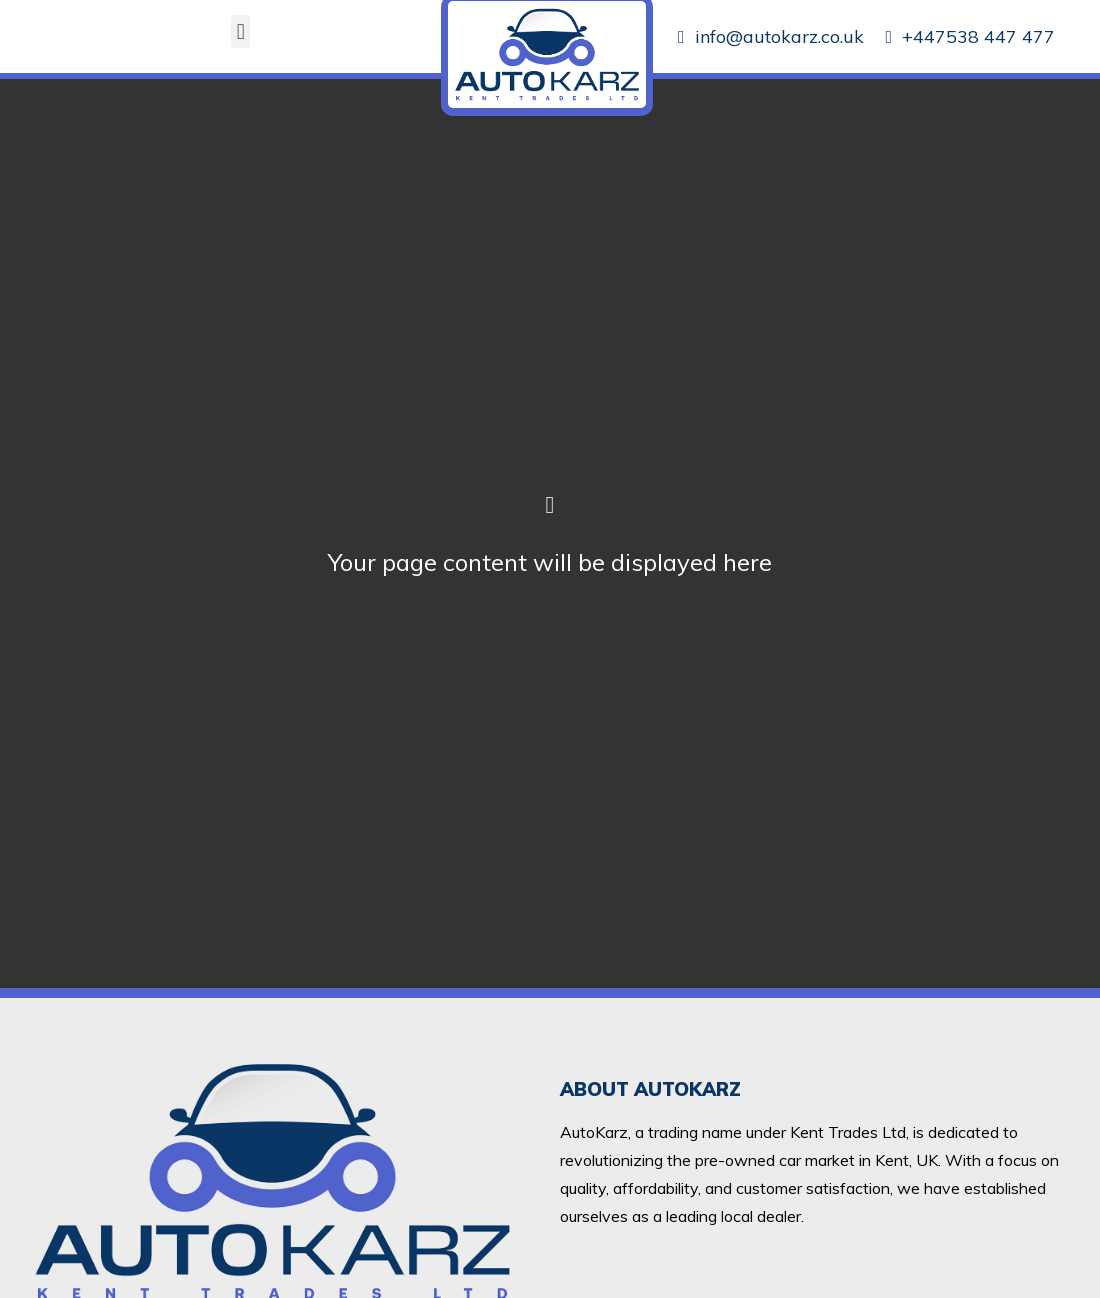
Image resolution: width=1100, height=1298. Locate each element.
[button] (240, 31)
